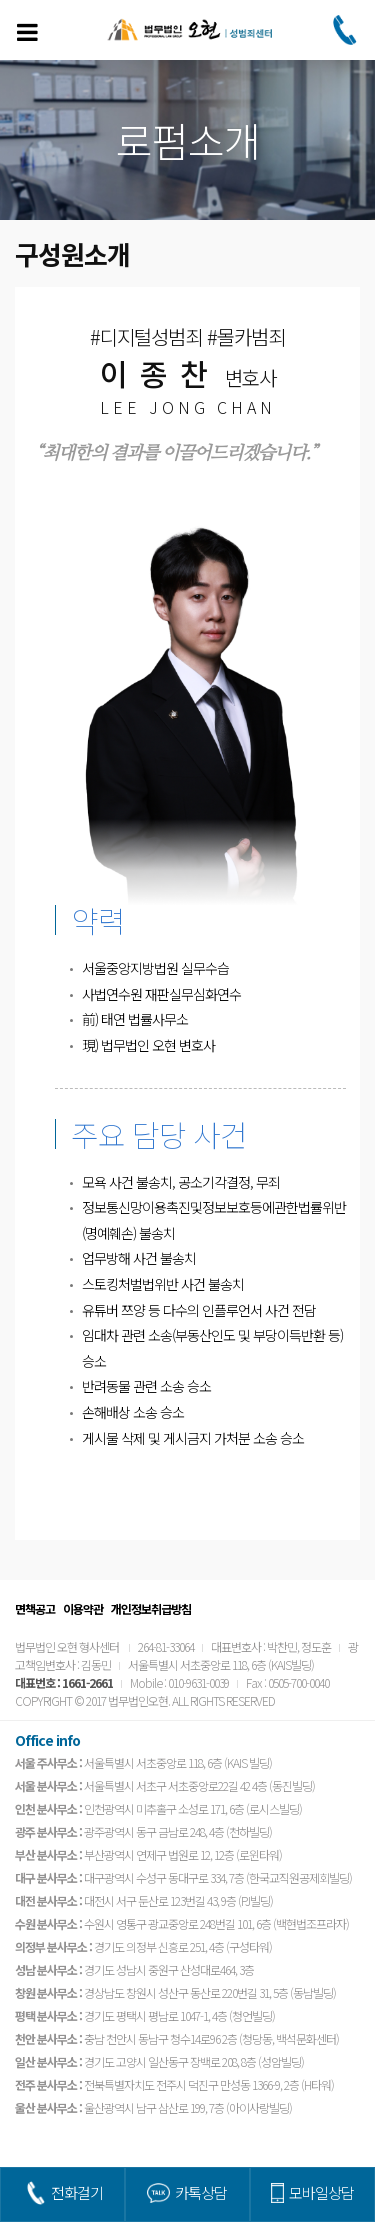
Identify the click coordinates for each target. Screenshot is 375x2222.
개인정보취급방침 (151, 1608)
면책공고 (35, 1608)
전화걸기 (77, 2192)
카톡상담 (201, 2192)
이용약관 (83, 1608)
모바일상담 (321, 2192)
